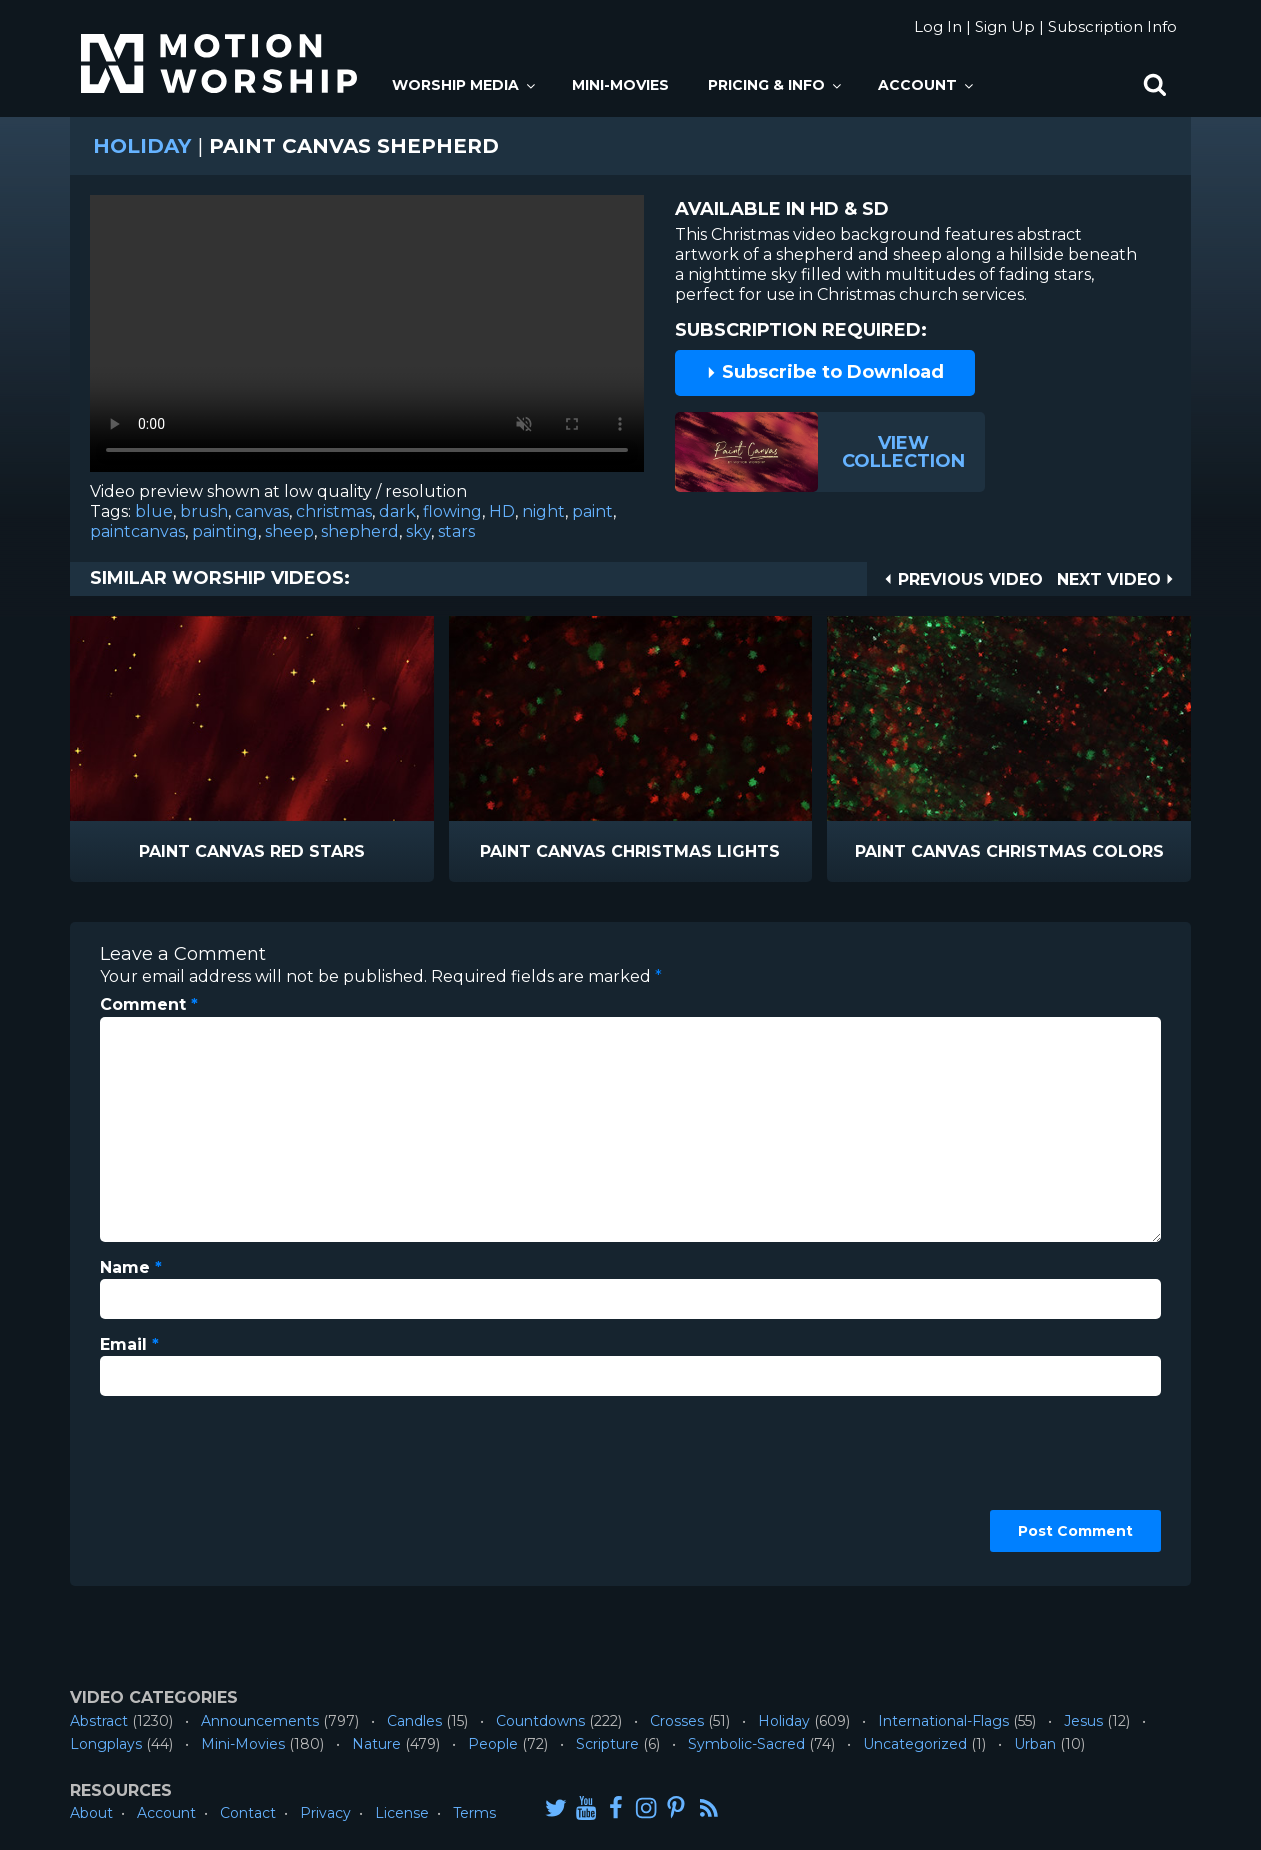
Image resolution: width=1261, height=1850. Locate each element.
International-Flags (943, 1721)
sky (418, 531)
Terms (474, 1813)
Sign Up (1005, 26)
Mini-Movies (620, 85)
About (91, 1813)
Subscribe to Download (825, 372)
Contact (248, 1813)
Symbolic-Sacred (746, 1744)
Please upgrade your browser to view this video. (367, 338)
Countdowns (540, 1721)
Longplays (106, 1744)
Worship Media (465, 85)
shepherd (360, 531)
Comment (149, 1004)
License (402, 1813)
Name (131, 1267)
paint (592, 511)
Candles (414, 1721)
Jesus (1083, 1721)
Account (927, 85)
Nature (376, 1744)
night (543, 511)
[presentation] (182, 1484)
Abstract (99, 1721)
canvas (262, 511)
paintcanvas (137, 531)
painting (225, 531)
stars (456, 531)
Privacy (325, 1813)
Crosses (677, 1721)
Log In (938, 26)
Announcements (260, 1721)
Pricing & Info (776, 85)
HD (502, 511)
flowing (452, 511)
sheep (289, 531)
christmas (334, 511)
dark (397, 511)
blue (154, 511)
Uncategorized (915, 1744)
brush (204, 511)
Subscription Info (1112, 26)
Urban (1035, 1744)
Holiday (142, 146)
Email (129, 1344)
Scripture (607, 1744)
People (493, 1744)
